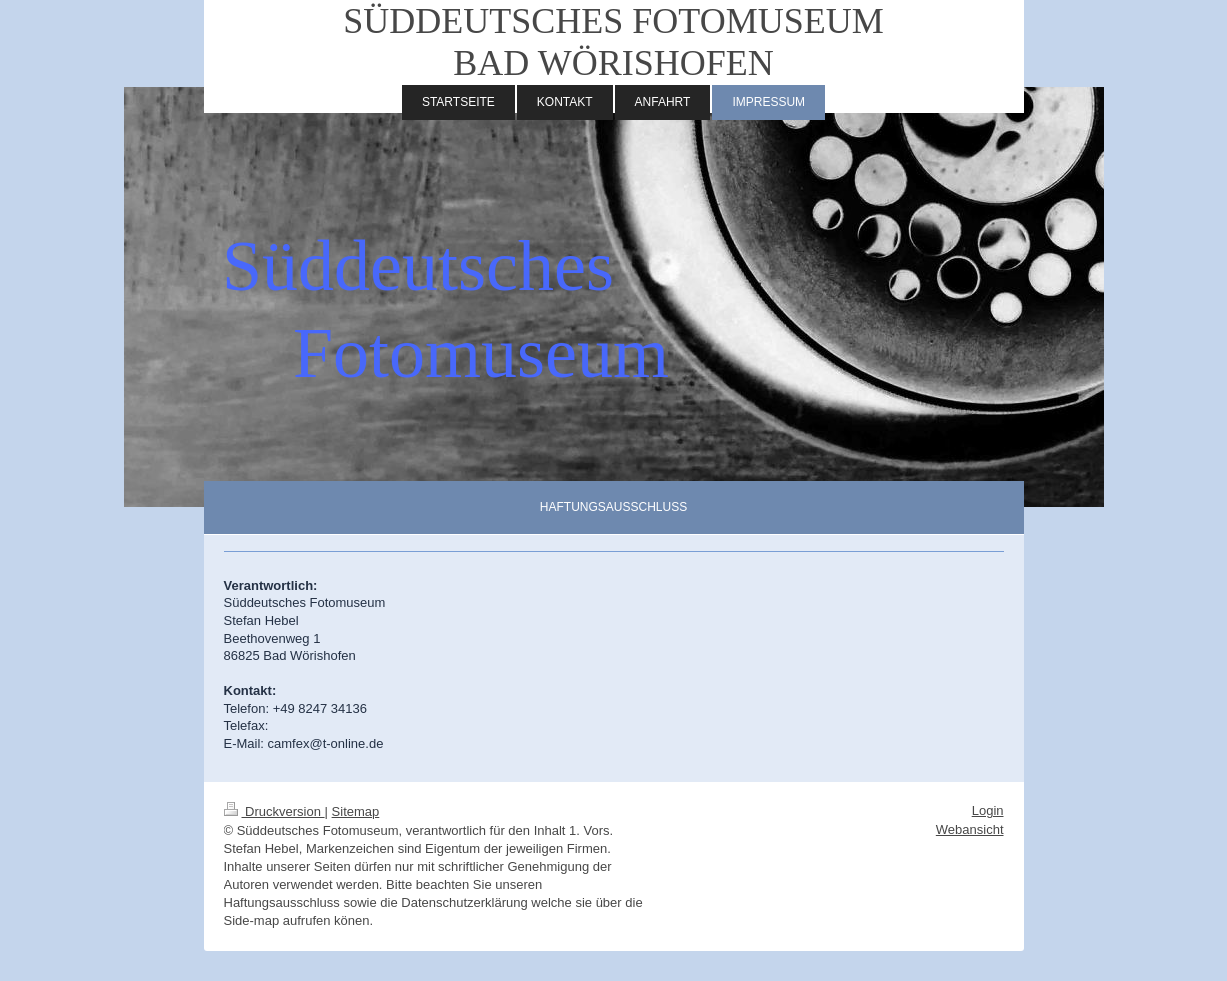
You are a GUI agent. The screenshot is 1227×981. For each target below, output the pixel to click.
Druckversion (274, 811)
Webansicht (970, 829)
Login (988, 810)
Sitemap (356, 811)
